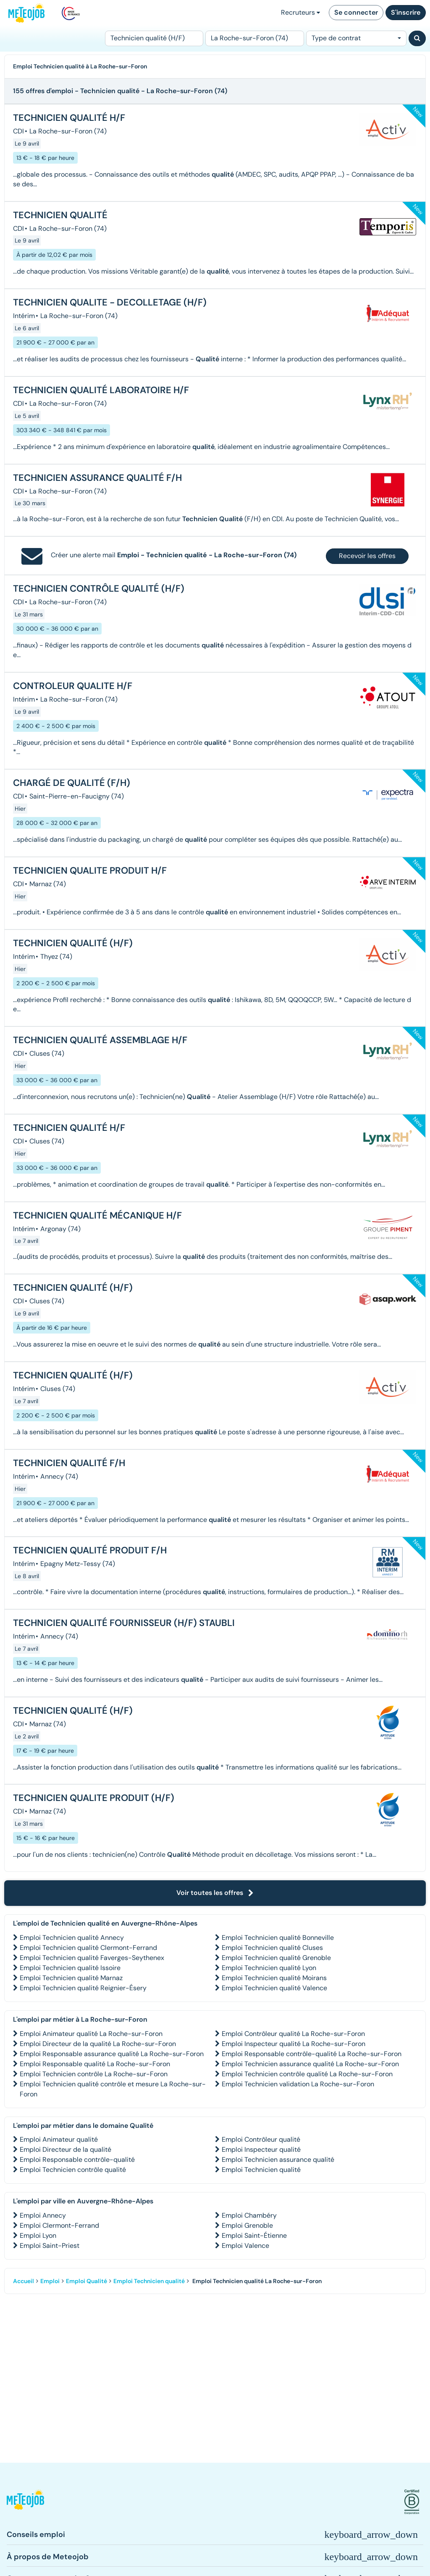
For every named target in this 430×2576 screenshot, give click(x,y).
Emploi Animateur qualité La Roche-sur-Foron (91, 2033)
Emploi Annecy (43, 2215)
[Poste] (154, 38)
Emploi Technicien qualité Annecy (72, 1937)
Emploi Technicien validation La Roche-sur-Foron (298, 2084)
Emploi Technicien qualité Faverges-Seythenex (92, 1957)
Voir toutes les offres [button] (215, 1892)
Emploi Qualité (86, 2281)
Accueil (23, 2281)
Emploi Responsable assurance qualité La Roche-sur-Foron (112, 2053)
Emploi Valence (245, 2245)
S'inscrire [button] (405, 12)
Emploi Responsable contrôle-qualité (77, 2159)
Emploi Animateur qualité (59, 2139)
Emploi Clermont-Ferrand (59, 2225)
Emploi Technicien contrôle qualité (73, 2169)
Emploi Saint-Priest (49, 2245)
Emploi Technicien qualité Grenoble (276, 1957)
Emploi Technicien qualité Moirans (274, 1977)
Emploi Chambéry (249, 2215)
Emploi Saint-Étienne (254, 2235)
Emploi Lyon (38, 2235)
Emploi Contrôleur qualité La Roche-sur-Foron (293, 2033)
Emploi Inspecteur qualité (261, 2149)
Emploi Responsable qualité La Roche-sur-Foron (95, 2063)
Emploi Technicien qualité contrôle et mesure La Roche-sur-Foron (113, 2089)
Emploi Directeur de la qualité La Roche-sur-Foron (98, 2043)
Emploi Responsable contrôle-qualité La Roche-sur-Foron (311, 2053)
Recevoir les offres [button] (367, 555)
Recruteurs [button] (300, 12)
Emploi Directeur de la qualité (65, 2149)
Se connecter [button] (356, 12)
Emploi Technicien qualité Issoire (70, 1967)
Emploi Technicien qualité (261, 2169)
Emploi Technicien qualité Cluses (272, 1947)
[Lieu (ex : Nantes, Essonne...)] (254, 38)
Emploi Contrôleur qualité (261, 2139)
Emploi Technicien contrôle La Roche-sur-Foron (94, 2074)
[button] (25, 2502)
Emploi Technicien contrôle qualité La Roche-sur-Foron (307, 2074)
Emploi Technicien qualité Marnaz (71, 1977)
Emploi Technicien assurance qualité (278, 2159)
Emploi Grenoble (247, 2225)
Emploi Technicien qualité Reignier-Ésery (83, 1988)
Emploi (50, 2281)
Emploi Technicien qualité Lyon (269, 1967)
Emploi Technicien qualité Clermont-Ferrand (88, 1947)
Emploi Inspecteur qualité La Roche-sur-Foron (293, 2043)
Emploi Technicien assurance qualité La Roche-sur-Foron (310, 2063)
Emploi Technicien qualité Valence (274, 1988)
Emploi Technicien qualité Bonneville (278, 1937)
